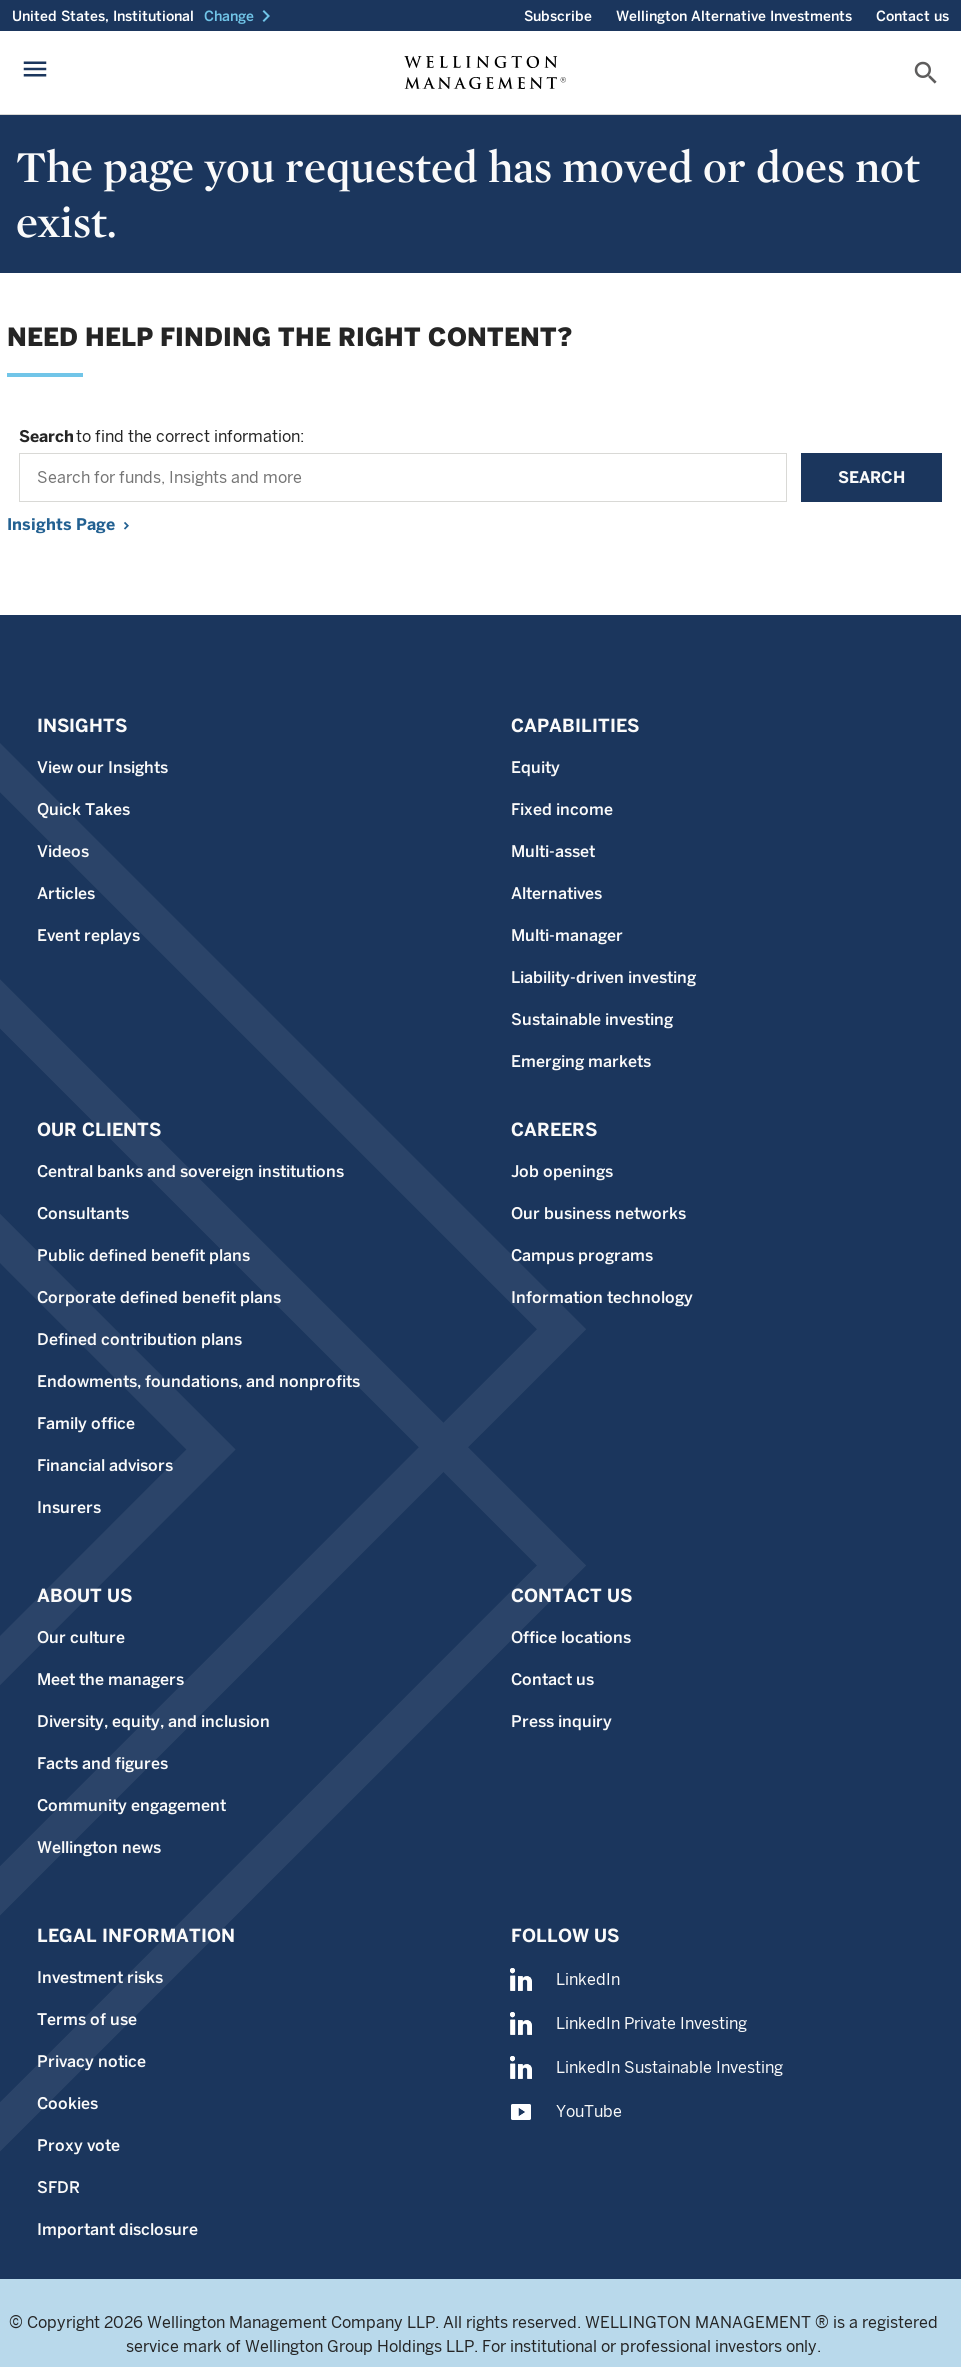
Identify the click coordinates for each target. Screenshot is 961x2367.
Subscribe (558, 16)
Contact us (912, 16)
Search (871, 477)
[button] (241, 16)
